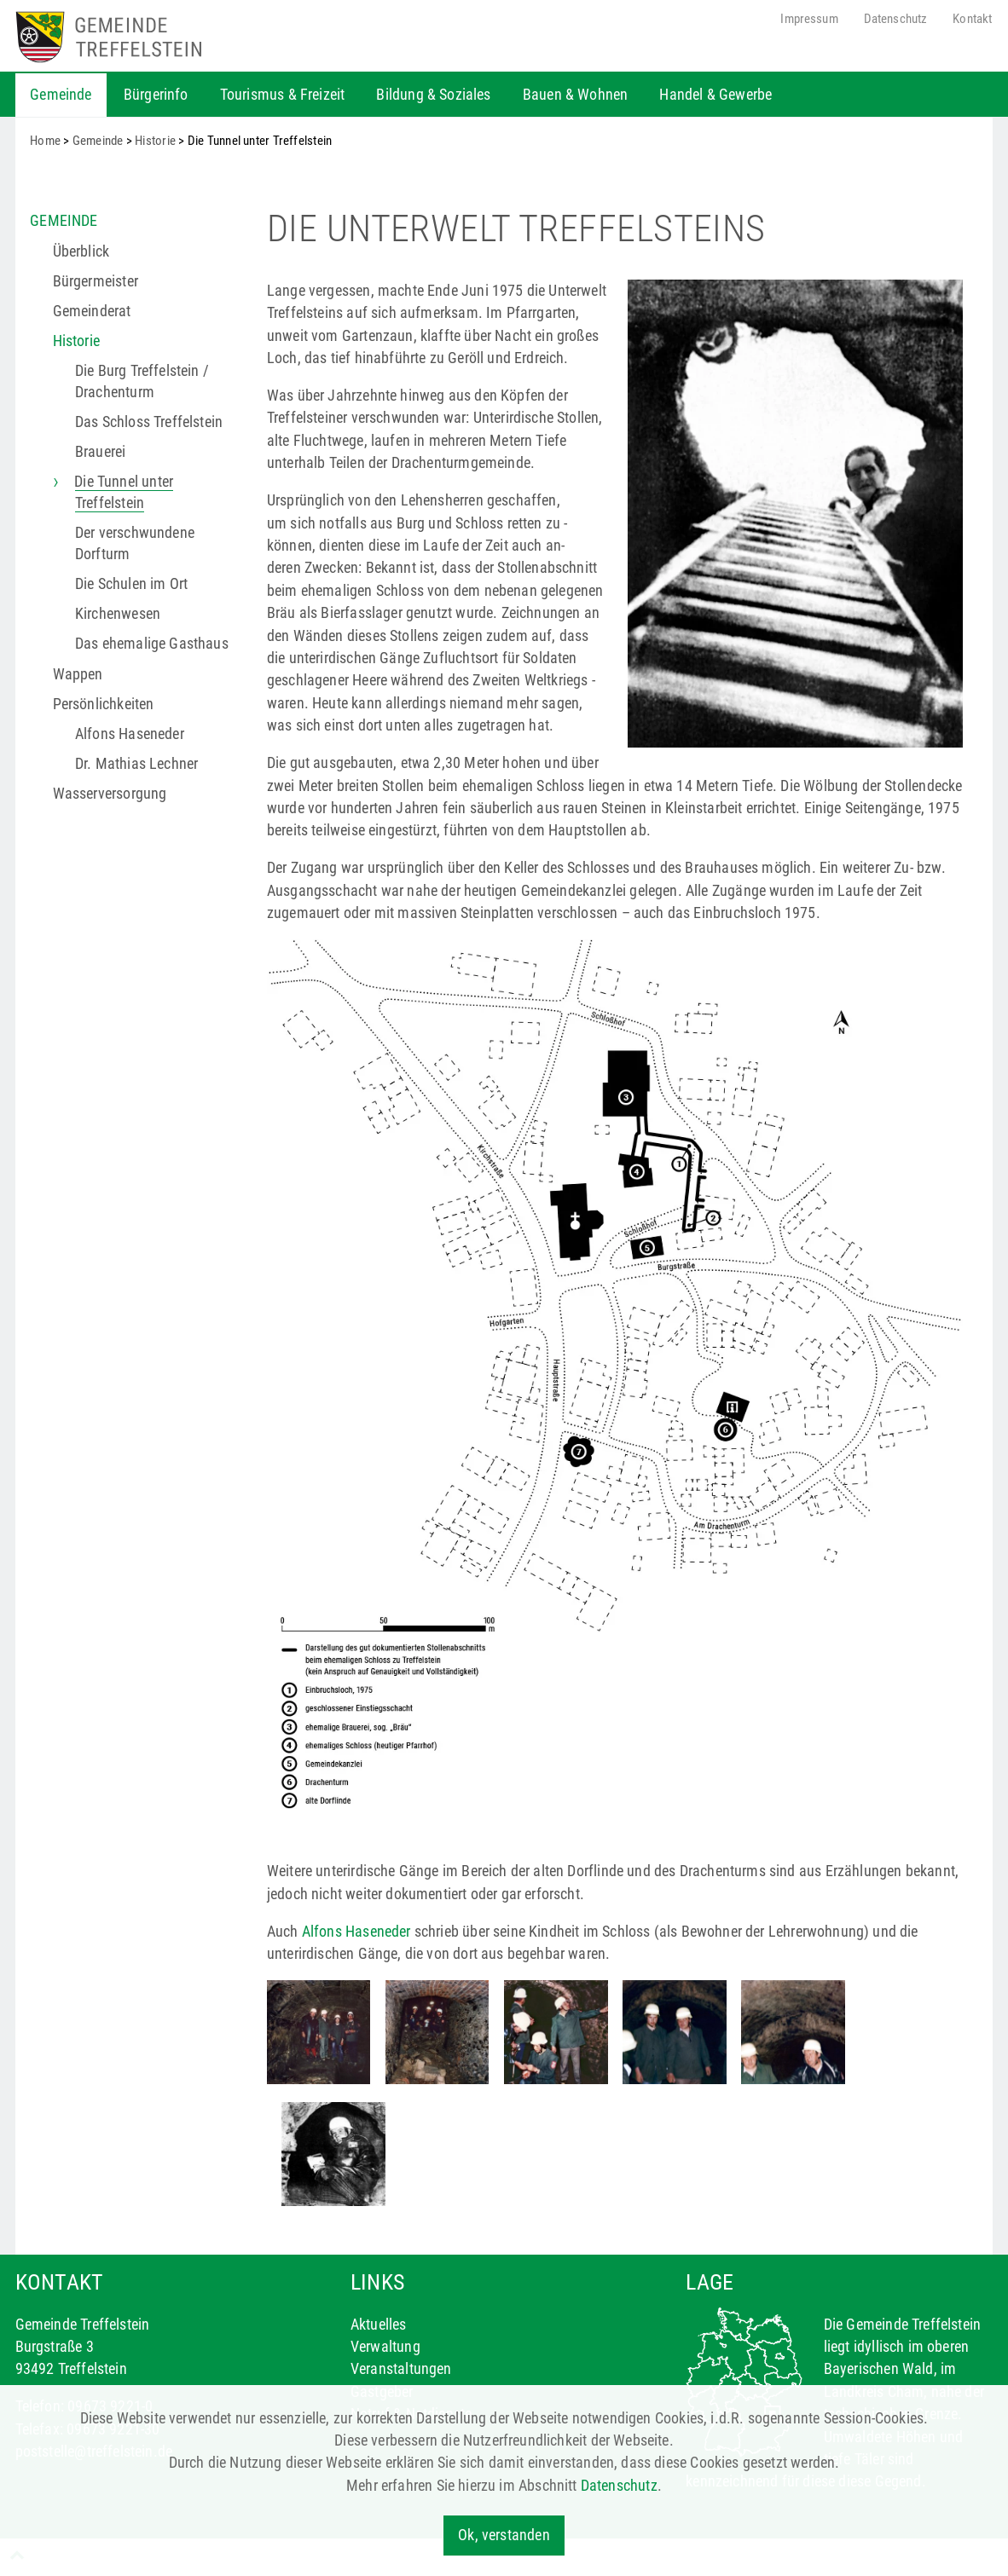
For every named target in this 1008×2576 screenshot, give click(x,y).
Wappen (78, 674)
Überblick (81, 251)
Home (45, 140)
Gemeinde (60, 94)
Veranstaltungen (401, 2368)
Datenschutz (896, 19)
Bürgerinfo (156, 94)
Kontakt (972, 19)
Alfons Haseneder (129, 733)
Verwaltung (385, 2346)
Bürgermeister (95, 281)
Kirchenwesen (117, 613)
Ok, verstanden (503, 2535)
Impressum (808, 19)
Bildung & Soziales (433, 94)
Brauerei (100, 451)
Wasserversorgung (110, 793)
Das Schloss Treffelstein (149, 421)
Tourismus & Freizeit (282, 94)
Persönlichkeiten (103, 704)
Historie (155, 140)
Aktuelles (378, 2324)
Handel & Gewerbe (715, 94)
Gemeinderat (92, 311)
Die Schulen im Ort (131, 583)
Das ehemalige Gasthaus (152, 643)
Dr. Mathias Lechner (136, 763)
